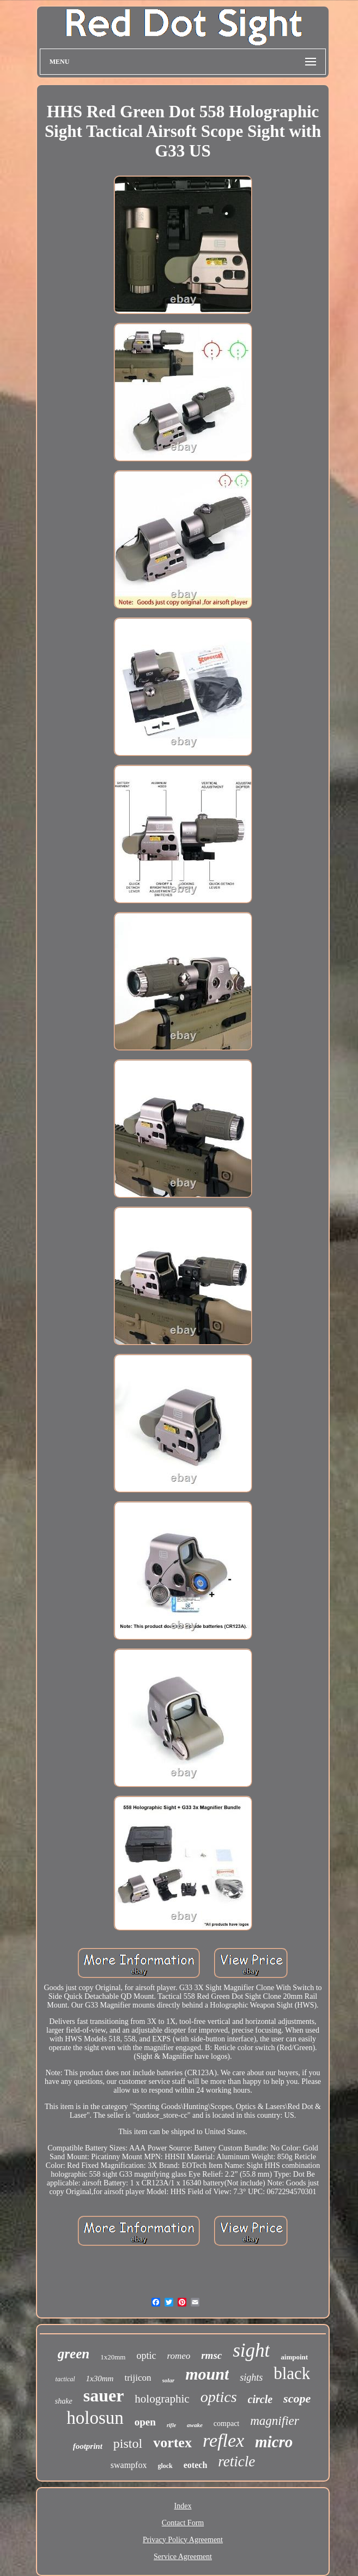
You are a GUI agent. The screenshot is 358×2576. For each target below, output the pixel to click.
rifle (171, 2425)
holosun (95, 2418)
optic (146, 2355)
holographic (162, 2398)
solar (168, 2380)
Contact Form (183, 2523)
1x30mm (100, 2378)
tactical (65, 2379)
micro (274, 2442)
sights (251, 2377)
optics (219, 2396)
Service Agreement (183, 2557)
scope (297, 2398)
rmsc (211, 2355)
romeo (178, 2356)
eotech (196, 2465)
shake (63, 2401)
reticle (236, 2461)
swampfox (129, 2465)
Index (183, 2506)
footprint (87, 2446)
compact (226, 2423)
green (73, 2353)
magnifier (274, 2421)
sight (251, 2350)
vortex (172, 2443)
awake (195, 2425)
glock (164, 2466)
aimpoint (294, 2357)
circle (260, 2399)
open (145, 2422)
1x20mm (112, 2357)
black (292, 2373)
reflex (223, 2440)
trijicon (137, 2378)
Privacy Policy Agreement (183, 2540)
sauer (103, 2395)
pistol (127, 2443)
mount (207, 2374)
